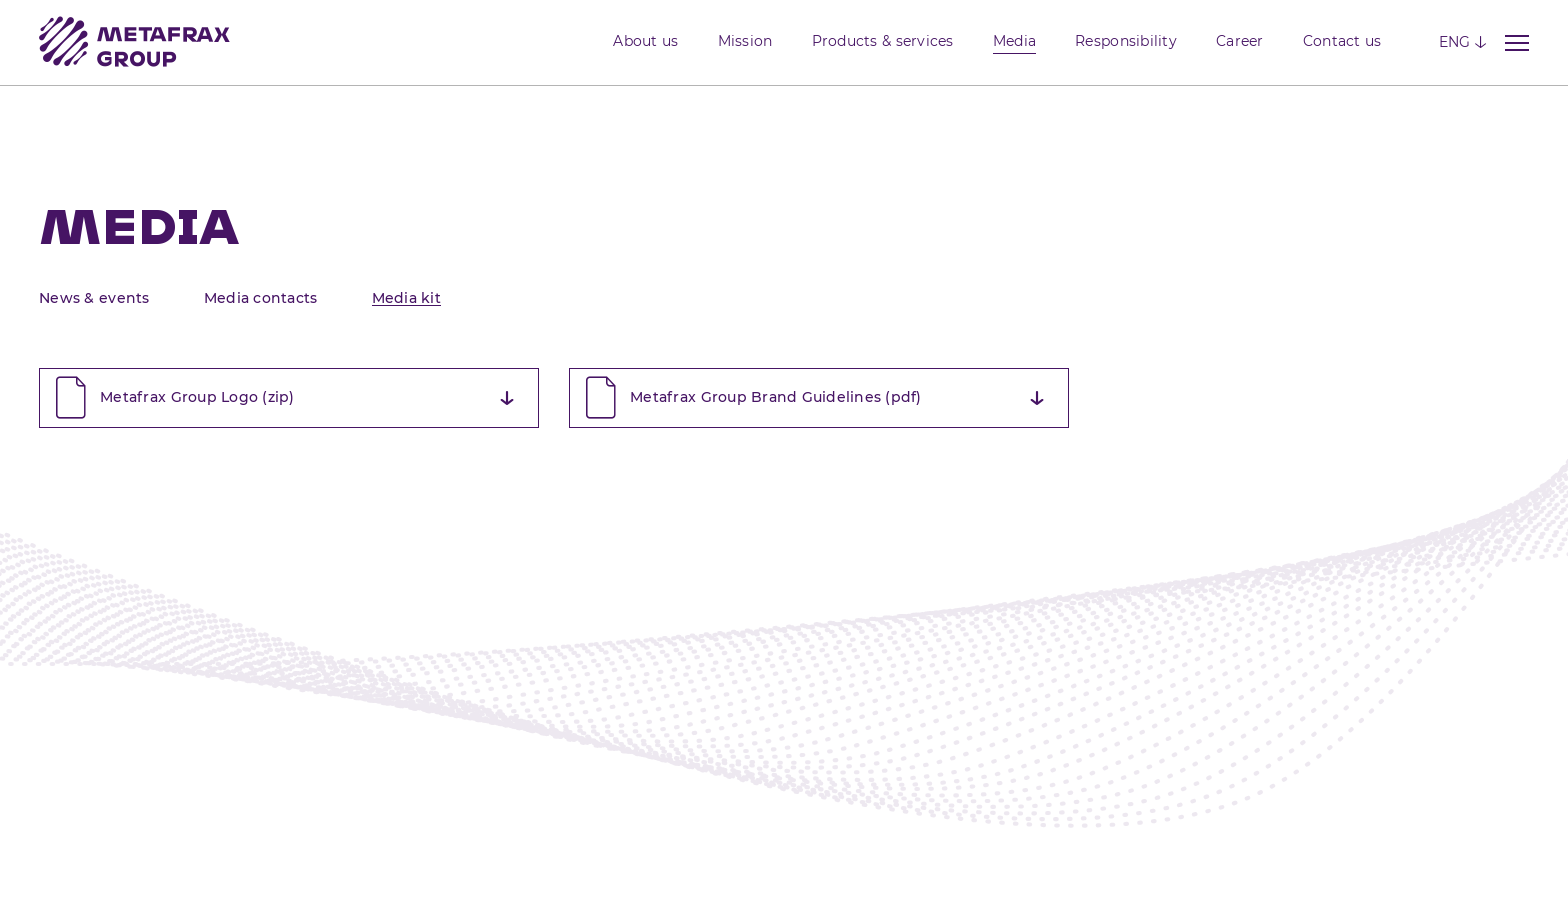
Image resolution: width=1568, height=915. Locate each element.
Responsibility (1126, 41)
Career (1240, 41)
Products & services (883, 41)
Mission (745, 41)
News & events (94, 298)
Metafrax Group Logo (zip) (282, 398)
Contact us (1342, 41)
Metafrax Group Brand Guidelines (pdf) (812, 398)
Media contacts (261, 298)
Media (1014, 41)
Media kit (406, 298)
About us (645, 41)
